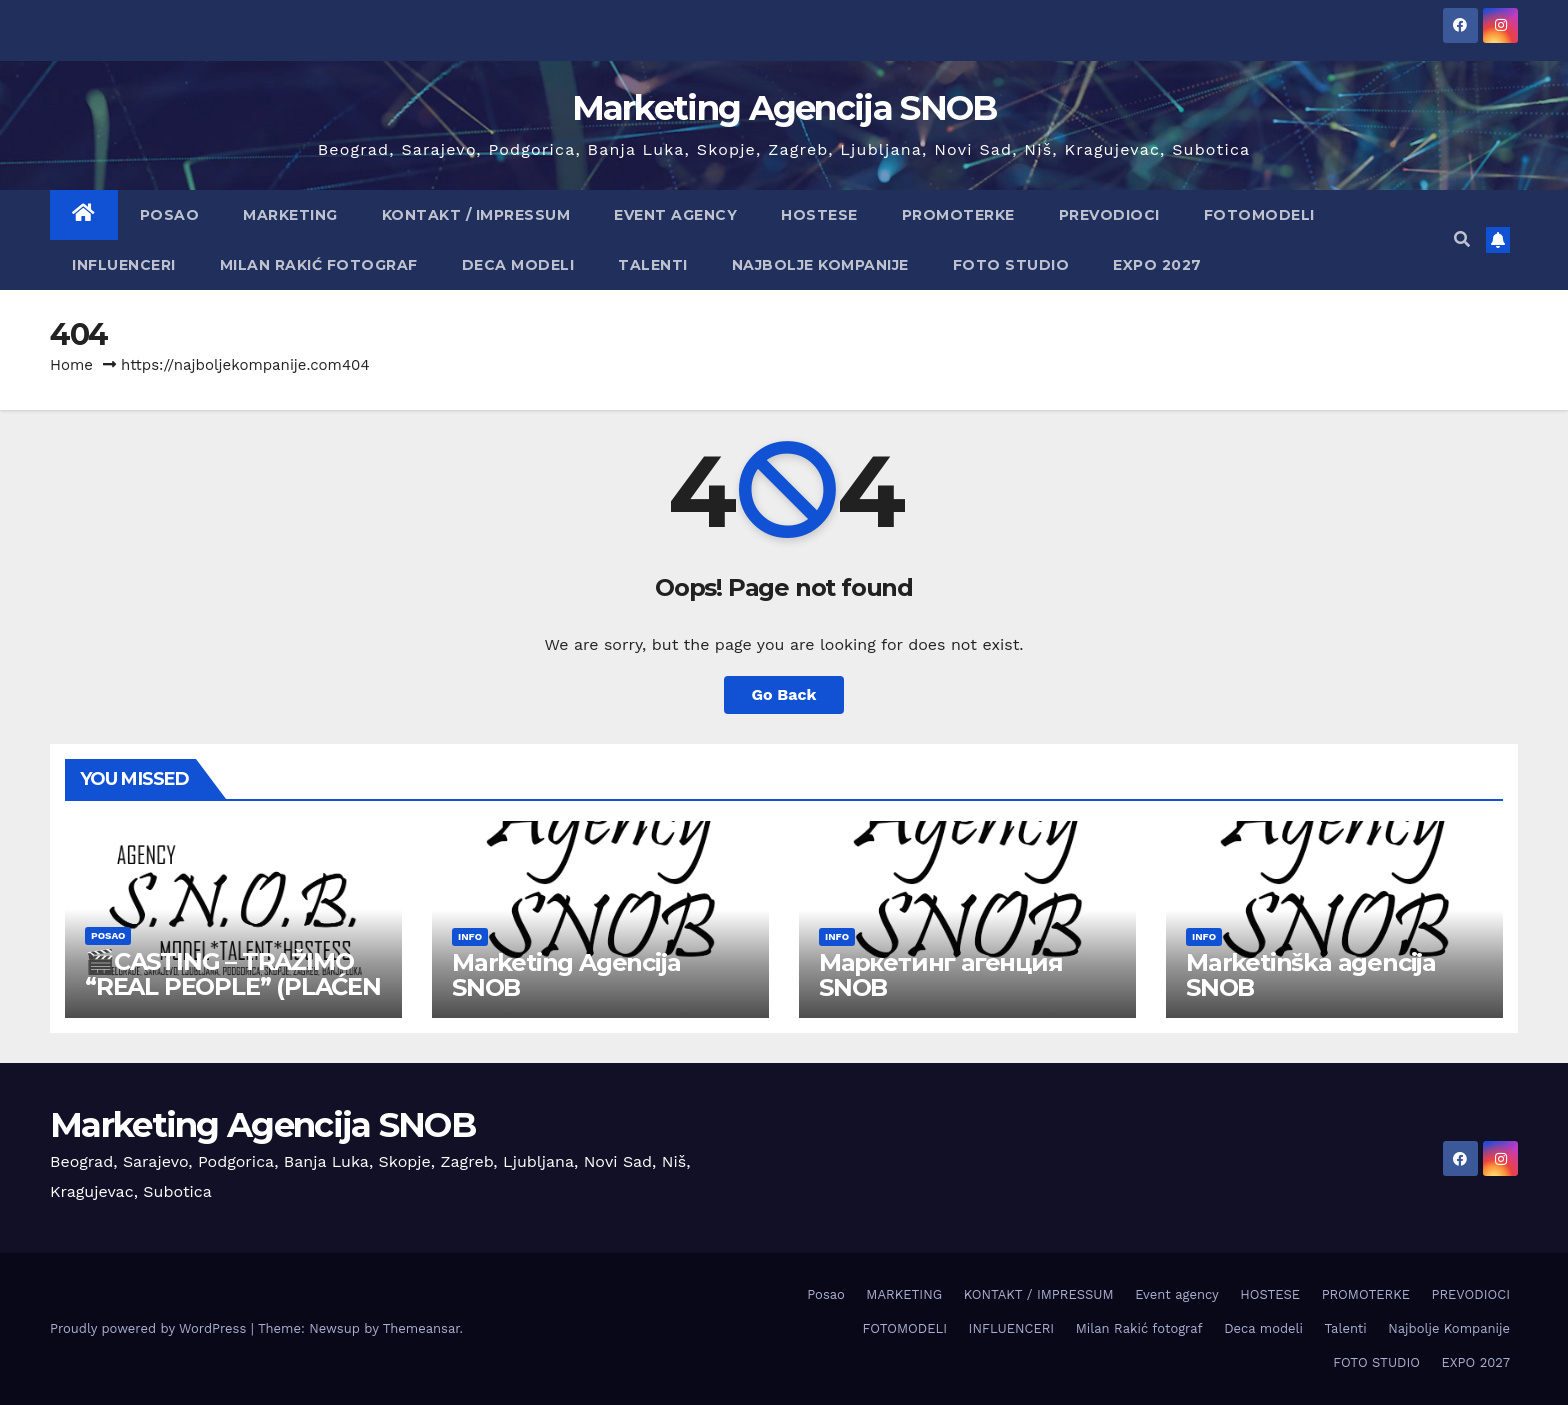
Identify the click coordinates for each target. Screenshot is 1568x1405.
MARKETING (290, 215)
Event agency (675, 215)
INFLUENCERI (124, 265)
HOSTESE (819, 215)
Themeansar (421, 1328)
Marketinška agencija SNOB (1311, 975)
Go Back (784, 694)
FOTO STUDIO (1011, 265)
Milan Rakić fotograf (319, 265)
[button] (1462, 239)
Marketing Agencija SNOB (784, 108)
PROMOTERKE (958, 215)
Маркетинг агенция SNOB (941, 975)
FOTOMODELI (1259, 215)
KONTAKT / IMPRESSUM (476, 215)
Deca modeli (518, 265)
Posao (170, 215)
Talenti (653, 265)
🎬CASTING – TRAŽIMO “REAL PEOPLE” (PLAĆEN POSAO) (233, 986)
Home (71, 365)
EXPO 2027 (1157, 265)
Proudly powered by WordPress (150, 1328)
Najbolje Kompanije (820, 265)
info (470, 936)
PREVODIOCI (1109, 215)
